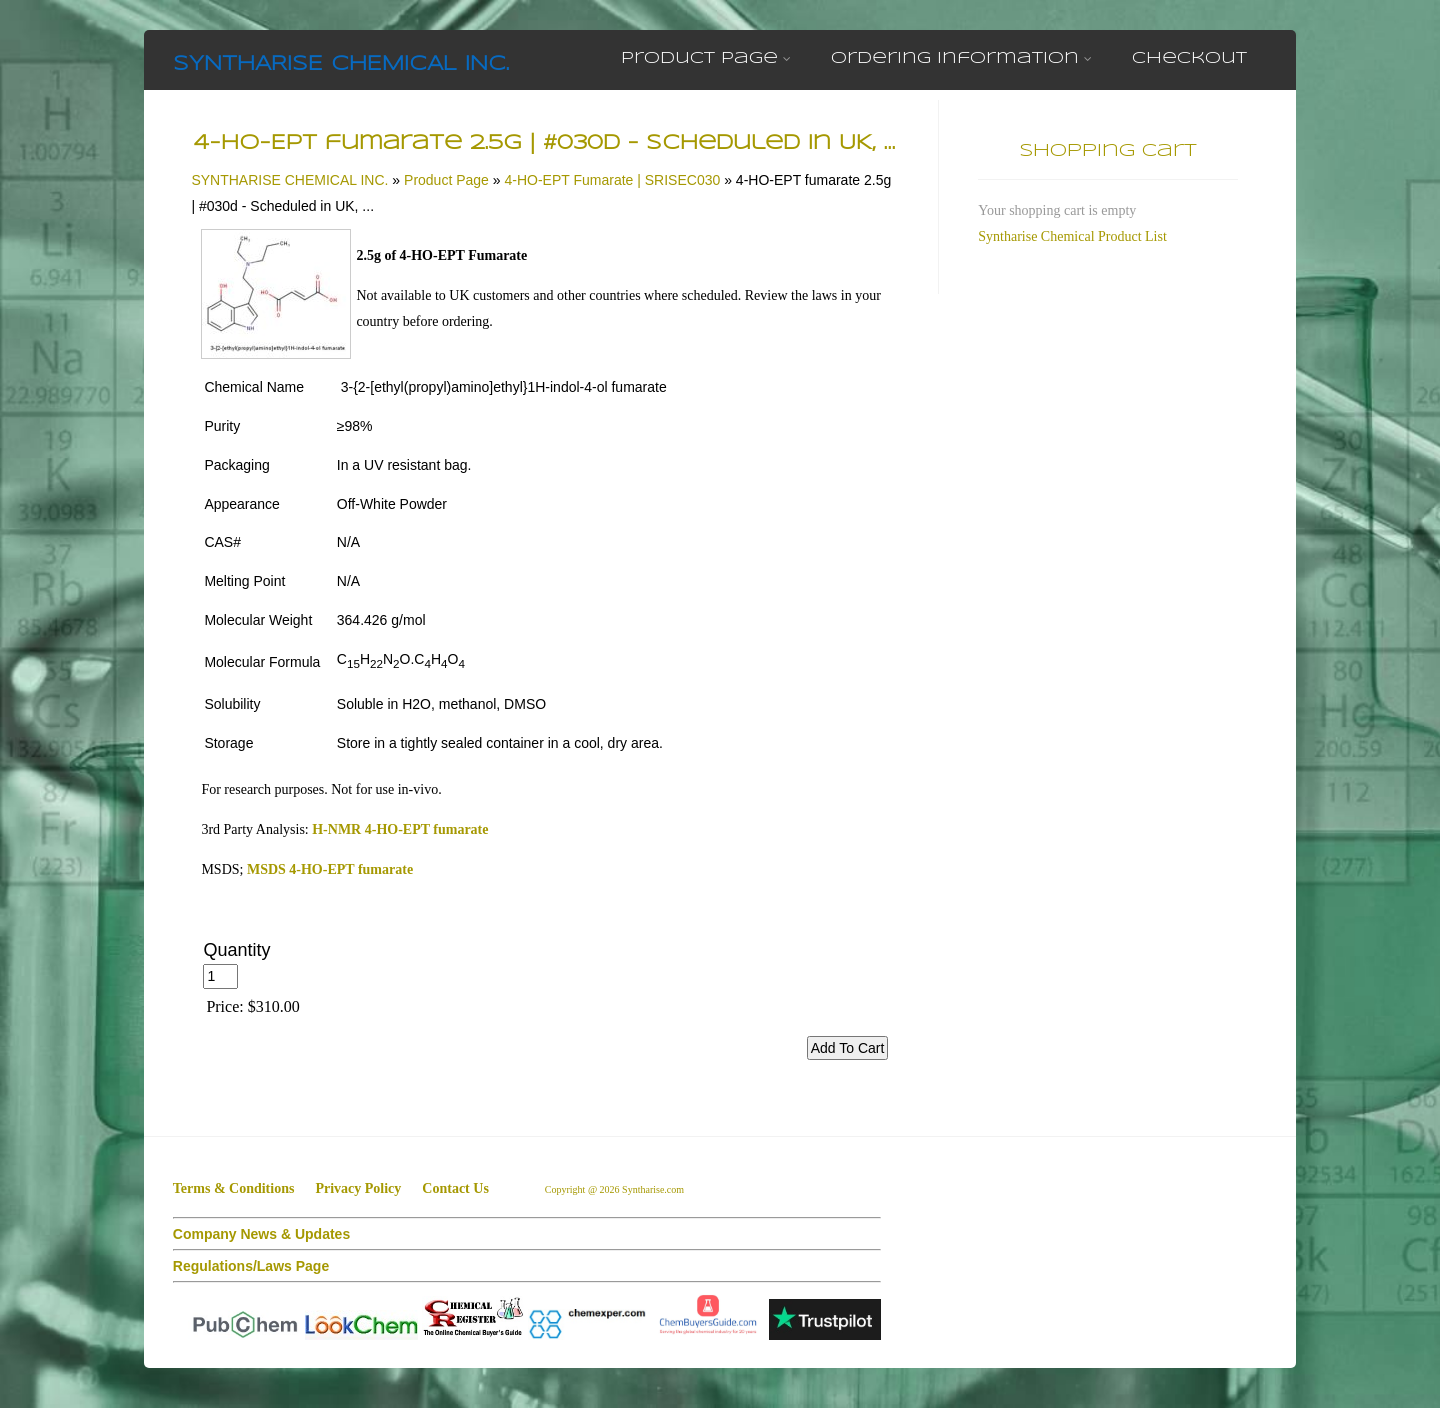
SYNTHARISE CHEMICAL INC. (341, 64)
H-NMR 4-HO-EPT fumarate (400, 829)
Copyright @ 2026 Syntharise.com (616, 1189)
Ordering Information (961, 58)
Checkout (1189, 58)
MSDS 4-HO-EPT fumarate (330, 869)
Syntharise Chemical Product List (1072, 236)
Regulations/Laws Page (251, 1266)
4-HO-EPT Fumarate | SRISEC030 (612, 180)
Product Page (706, 58)
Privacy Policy (358, 1188)
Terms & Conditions (234, 1188)
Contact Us (455, 1188)
